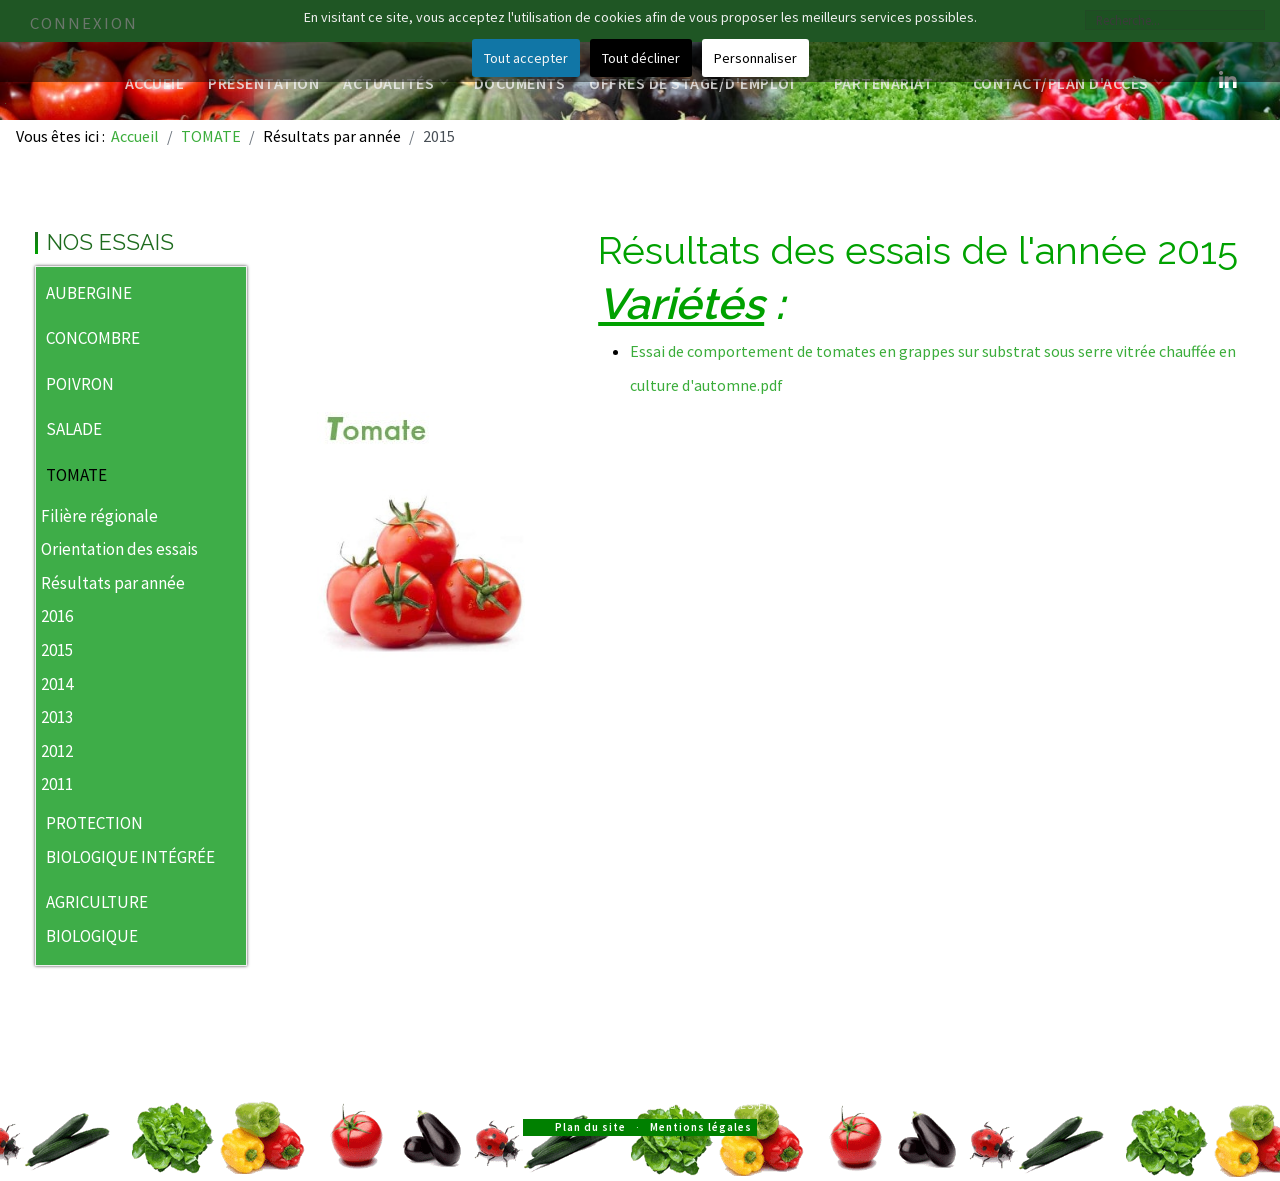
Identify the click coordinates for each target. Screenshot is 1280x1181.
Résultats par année (113, 583)
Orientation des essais (119, 549)
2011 (57, 784)
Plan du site (590, 1127)
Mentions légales (701, 1127)
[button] (231, 295)
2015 (57, 650)
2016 (57, 616)
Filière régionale (99, 516)
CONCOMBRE (93, 338)
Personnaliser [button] (755, 58)
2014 (57, 684)
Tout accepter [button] (526, 58)
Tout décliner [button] (641, 58)
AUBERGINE (89, 293)
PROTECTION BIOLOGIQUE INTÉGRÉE (130, 840)
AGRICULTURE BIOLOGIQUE (97, 919)
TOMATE (76, 475)
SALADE (74, 429)
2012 (57, 751)
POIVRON (80, 384)
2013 (57, 717)
